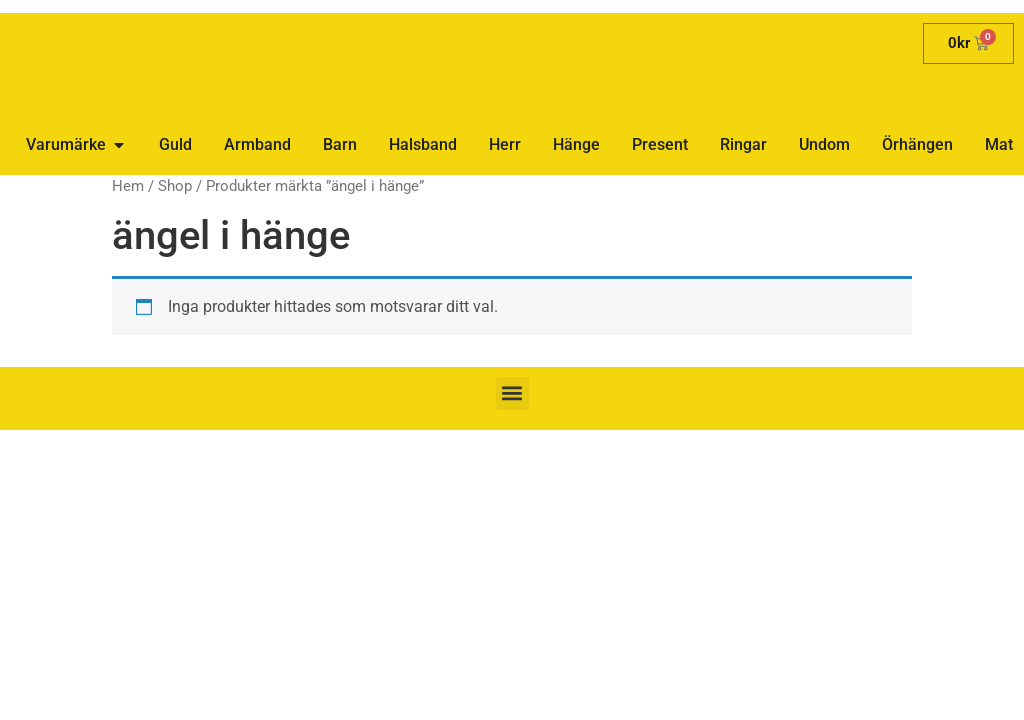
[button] (512, 393)
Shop (175, 186)
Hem (128, 186)
